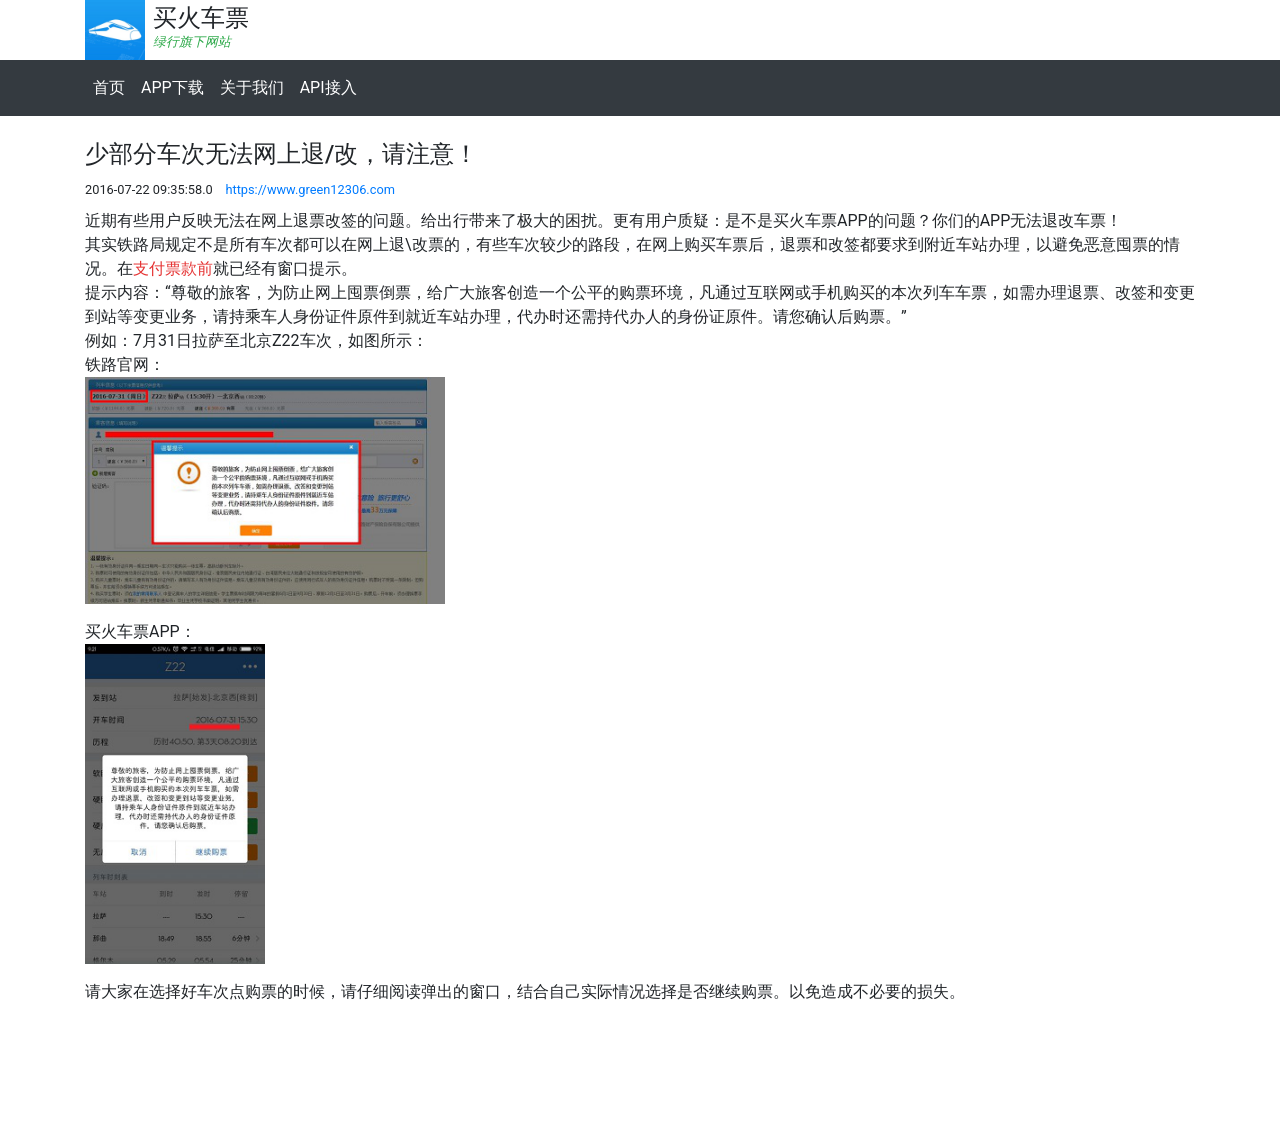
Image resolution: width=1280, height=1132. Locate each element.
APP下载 (172, 87)
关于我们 (252, 87)
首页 (109, 87)
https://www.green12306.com (310, 189)
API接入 (328, 87)
